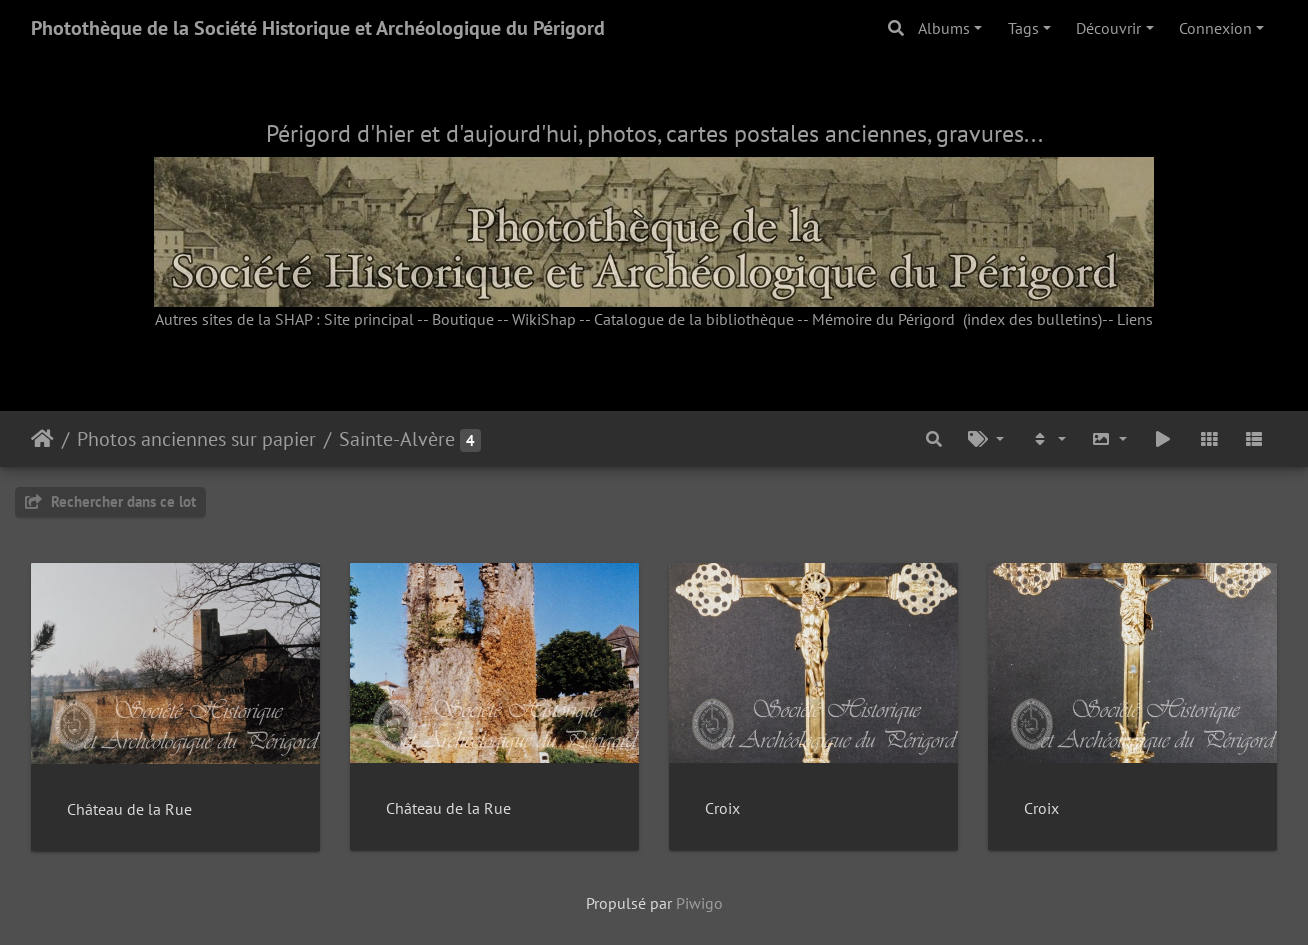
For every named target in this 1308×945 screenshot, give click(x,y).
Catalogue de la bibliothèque (694, 319)
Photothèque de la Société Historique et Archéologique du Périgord (318, 28)
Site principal (369, 319)
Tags (1023, 28)
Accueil (42, 439)
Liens (1135, 319)
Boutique (463, 319)
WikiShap (544, 319)
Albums (944, 28)
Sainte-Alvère (397, 439)
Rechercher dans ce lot (110, 501)
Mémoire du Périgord (883, 319)
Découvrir (1108, 28)
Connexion (1215, 28)
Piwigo (699, 903)
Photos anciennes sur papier (196, 439)
